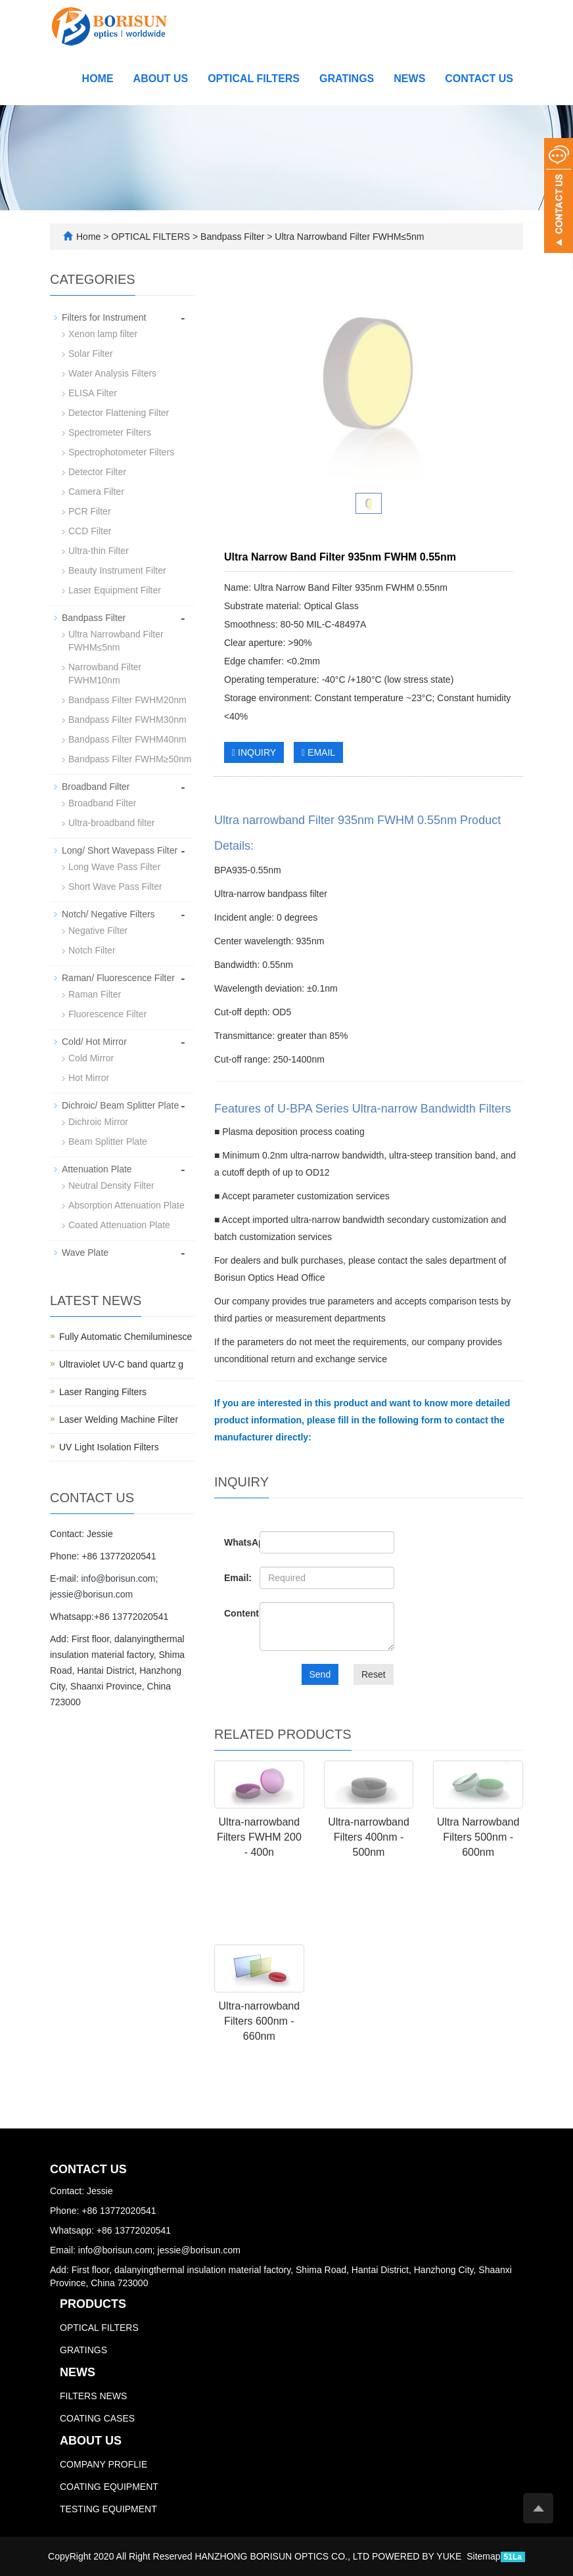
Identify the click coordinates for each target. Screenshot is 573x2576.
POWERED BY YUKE (418, 2556)
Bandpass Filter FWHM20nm (127, 700)
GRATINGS (346, 78)
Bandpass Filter (232, 236)
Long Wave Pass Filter (114, 867)
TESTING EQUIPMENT (108, 2509)
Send (320, 1674)
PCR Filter (89, 511)
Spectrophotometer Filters (121, 452)
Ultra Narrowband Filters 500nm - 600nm (478, 1837)
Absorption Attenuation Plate (126, 1205)
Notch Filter (92, 950)
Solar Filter (90, 353)
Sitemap (483, 2556)
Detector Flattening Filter (118, 412)
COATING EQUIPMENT (109, 2486)
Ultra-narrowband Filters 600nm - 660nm (259, 2021)
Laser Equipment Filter (114, 590)
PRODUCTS (93, 2304)
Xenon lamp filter (102, 334)
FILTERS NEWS (93, 2396)
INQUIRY (254, 752)
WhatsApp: (232, 1542)
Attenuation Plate (97, 1169)
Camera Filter (96, 491)
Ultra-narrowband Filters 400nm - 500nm (368, 1837)
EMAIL (318, 752)
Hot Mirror (88, 1077)
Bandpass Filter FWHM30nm (127, 719)
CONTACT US (479, 78)
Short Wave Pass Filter (115, 886)
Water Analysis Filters (112, 373)
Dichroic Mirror (98, 1121)
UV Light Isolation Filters (109, 1447)
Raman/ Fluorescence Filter (118, 978)
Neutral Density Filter (111, 1185)
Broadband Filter (96, 786)
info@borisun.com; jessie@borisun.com (159, 2250)
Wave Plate (85, 1252)
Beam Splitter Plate (107, 1141)
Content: (232, 1613)
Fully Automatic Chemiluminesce (125, 1336)
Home (98, 78)
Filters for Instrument (104, 317)
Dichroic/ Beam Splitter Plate (120, 1105)
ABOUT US (161, 78)
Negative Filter (97, 930)
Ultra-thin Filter (98, 550)
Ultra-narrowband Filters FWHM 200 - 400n (259, 1837)
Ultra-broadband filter (111, 822)
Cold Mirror (91, 1058)
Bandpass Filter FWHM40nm (127, 739)
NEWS (409, 78)
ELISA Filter (92, 393)
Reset (373, 1674)
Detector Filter (97, 472)
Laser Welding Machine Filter (118, 1419)
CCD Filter (89, 531)
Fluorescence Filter (107, 1014)
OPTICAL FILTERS (254, 78)
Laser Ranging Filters (103, 1392)
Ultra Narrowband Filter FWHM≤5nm (348, 236)
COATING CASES (97, 2418)
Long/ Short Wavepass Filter (119, 850)
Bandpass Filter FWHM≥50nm (129, 759)
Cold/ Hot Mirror (94, 1041)
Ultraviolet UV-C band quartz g (121, 1364)
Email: (232, 1578)
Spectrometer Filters (109, 432)
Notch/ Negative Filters (108, 914)
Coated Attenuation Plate (119, 1225)
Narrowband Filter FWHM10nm (104, 673)
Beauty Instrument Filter (117, 570)
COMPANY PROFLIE (103, 2464)
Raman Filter (94, 994)
